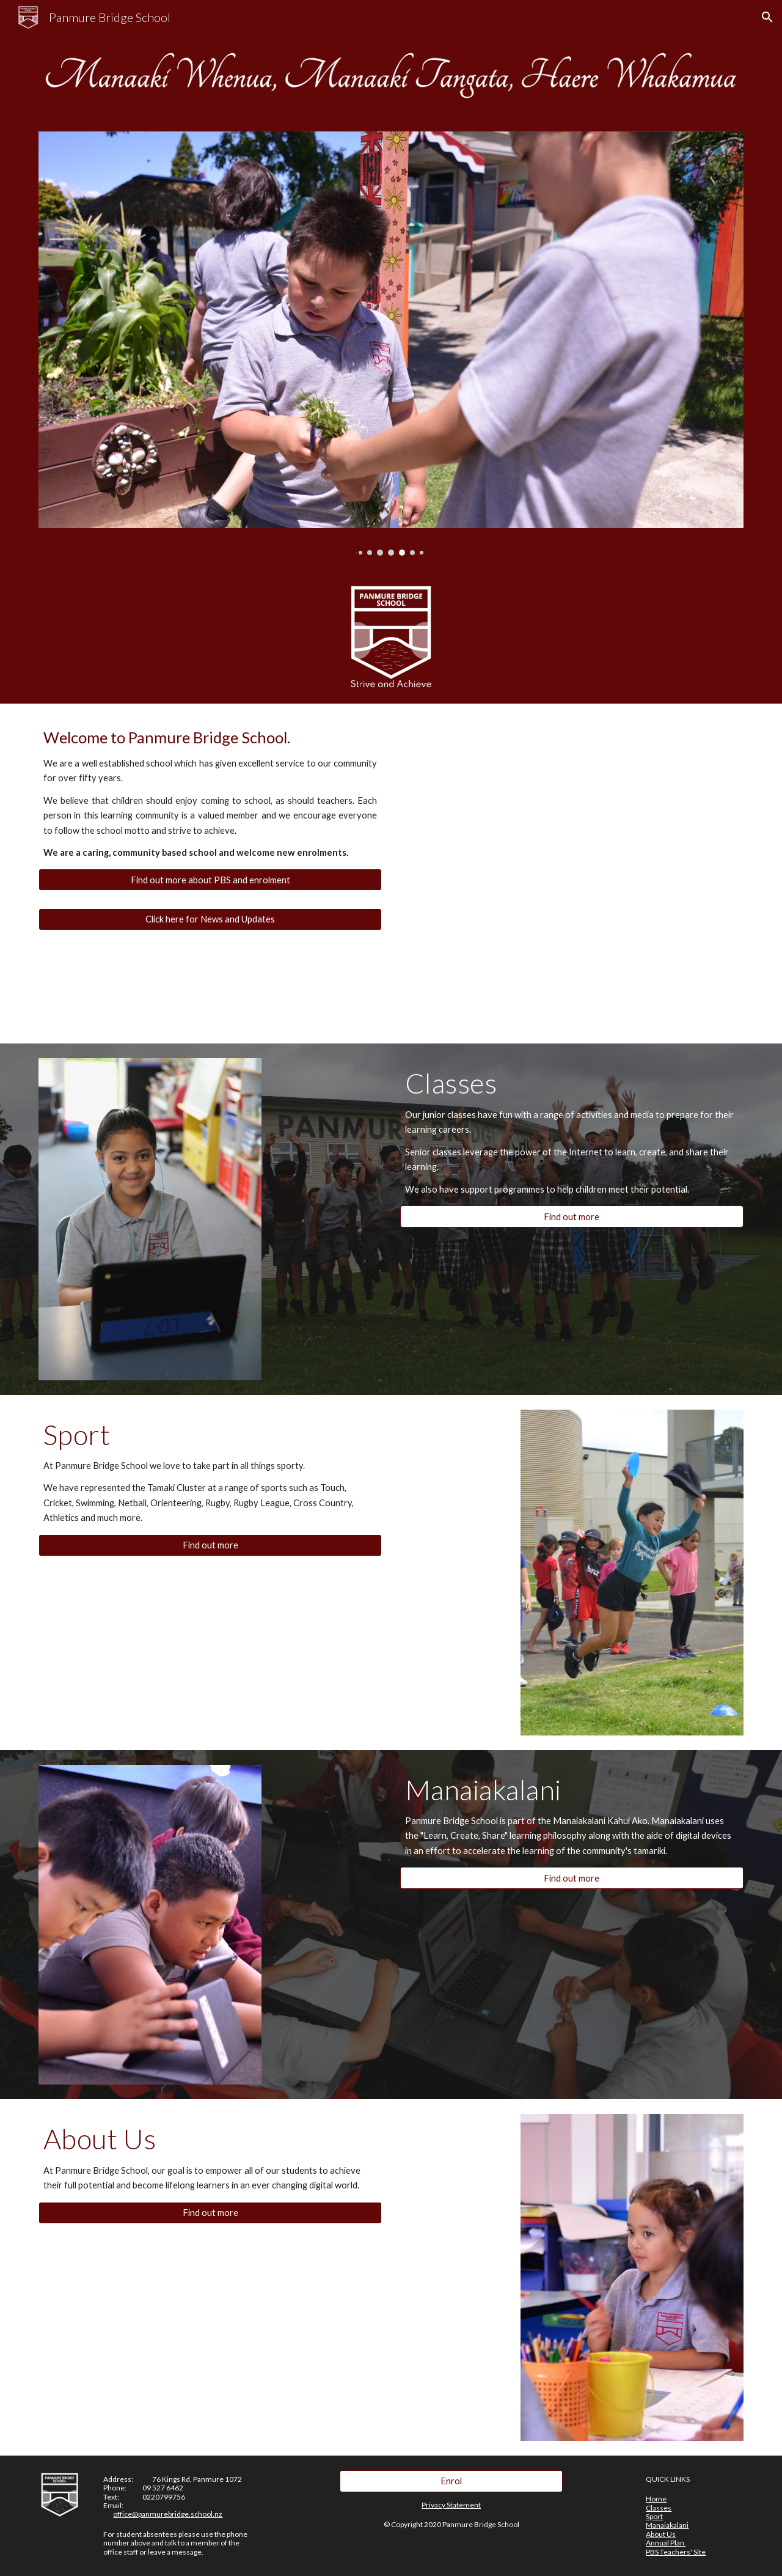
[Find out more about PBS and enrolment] (210, 880)
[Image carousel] (391, 343)
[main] (210, 793)
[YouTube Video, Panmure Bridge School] (602, 803)
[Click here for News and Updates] (210, 919)
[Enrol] (451, 2481)
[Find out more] (572, 1216)
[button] (767, 17)
